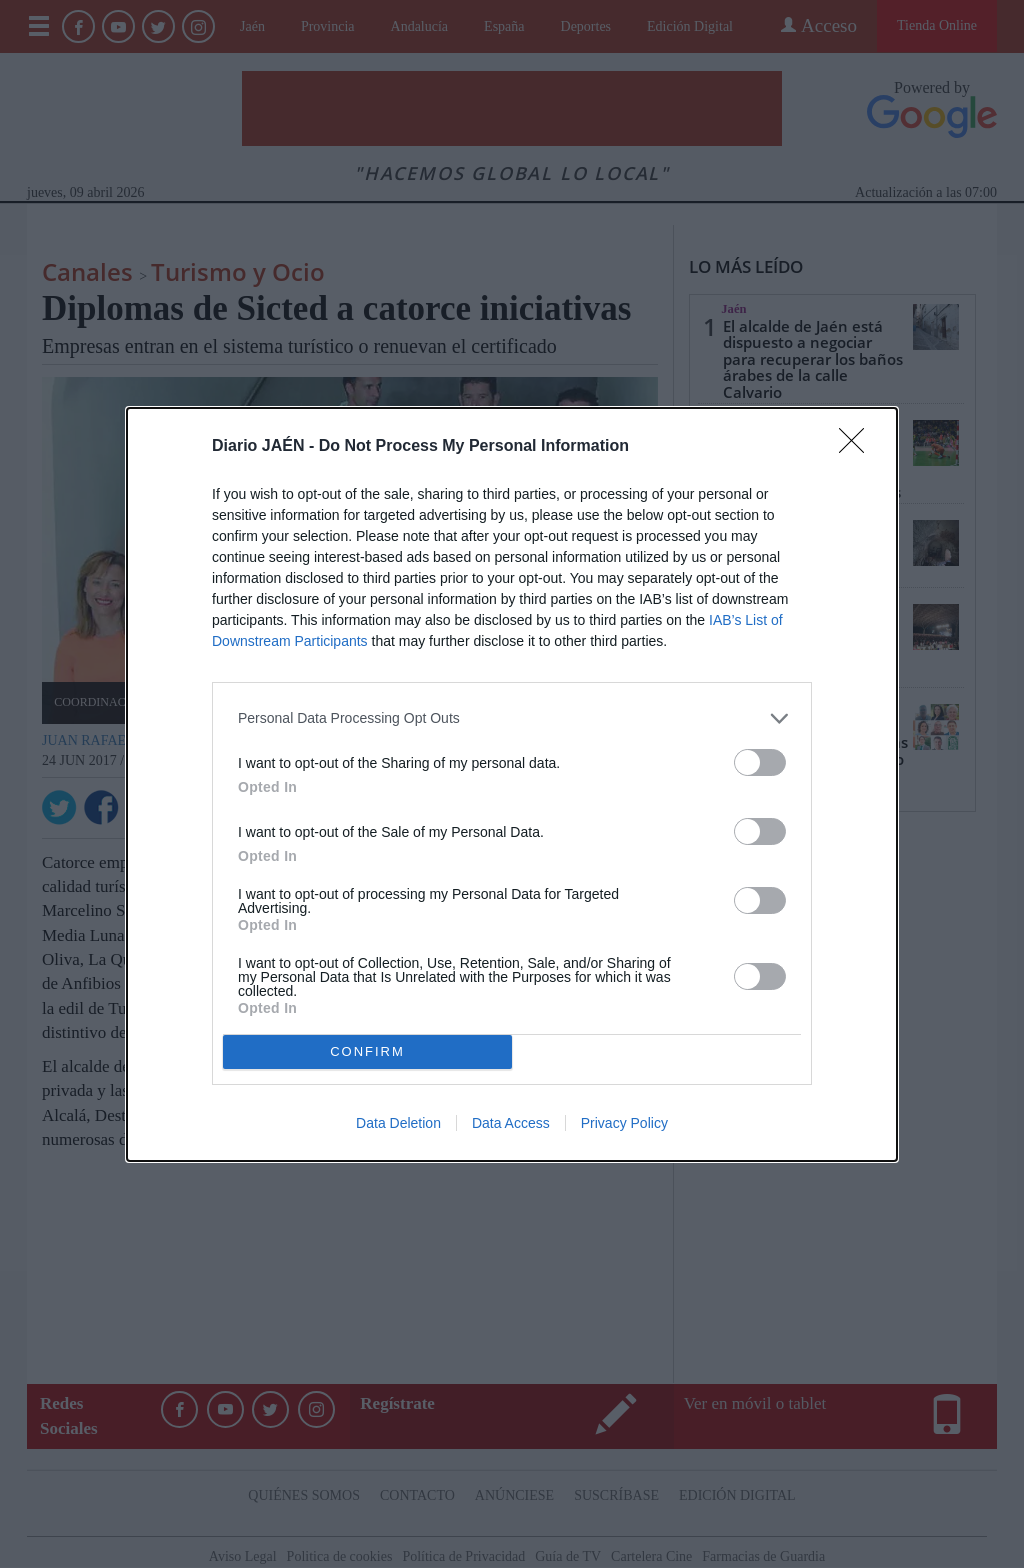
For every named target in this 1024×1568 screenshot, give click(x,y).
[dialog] (512, 784)
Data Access (511, 1123)
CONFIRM (367, 1051)
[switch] (760, 762)
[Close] (858, 447)
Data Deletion (398, 1123)
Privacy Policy (624, 1123)
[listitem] (512, 718)
